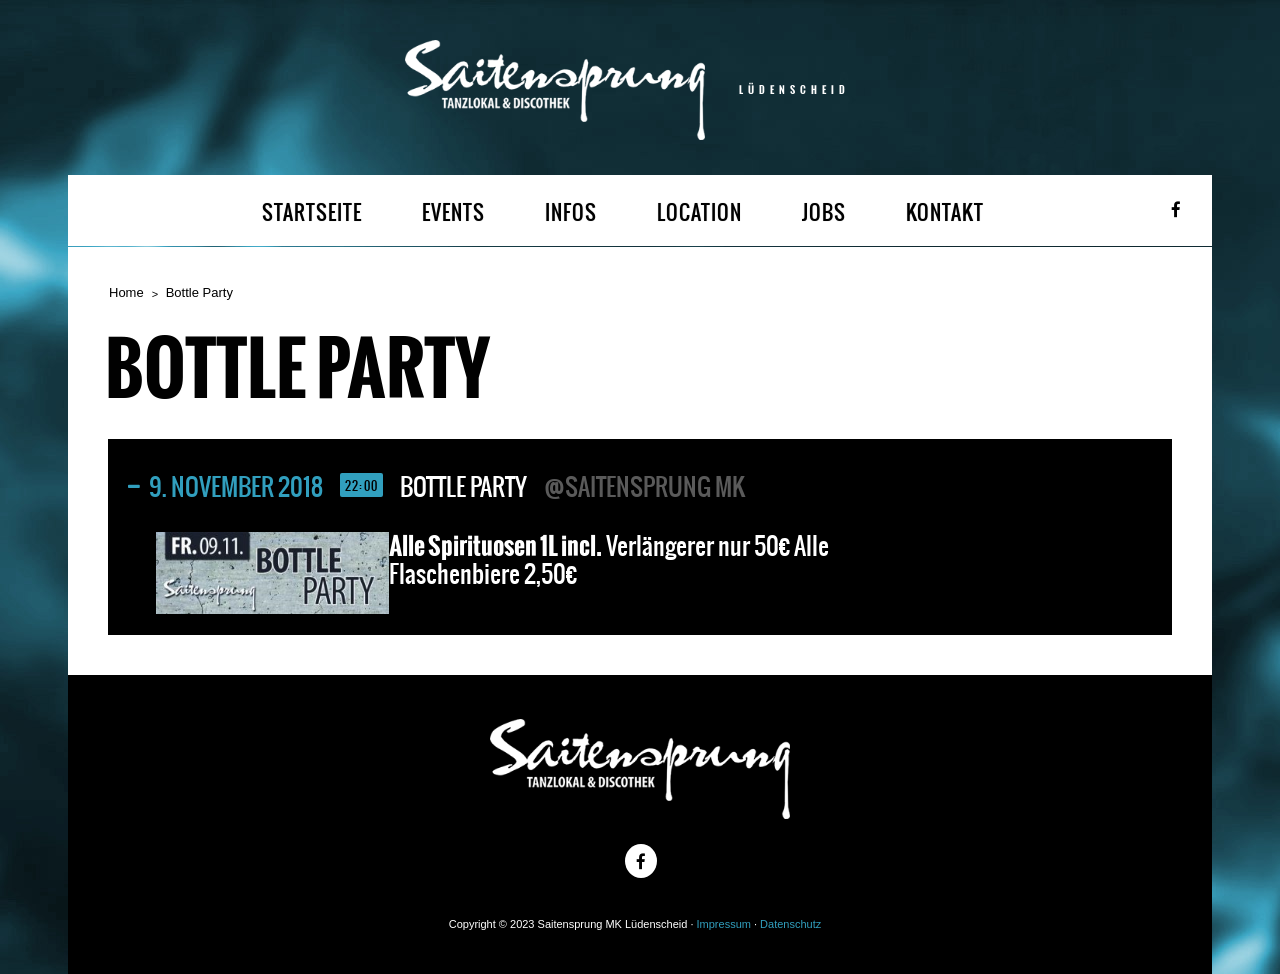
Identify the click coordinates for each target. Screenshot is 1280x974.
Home (126, 292)
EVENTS (453, 212)
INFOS (571, 212)
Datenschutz (790, 924)
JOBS (824, 212)
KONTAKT (945, 212)
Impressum (724, 924)
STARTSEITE (312, 212)
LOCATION (699, 212)
